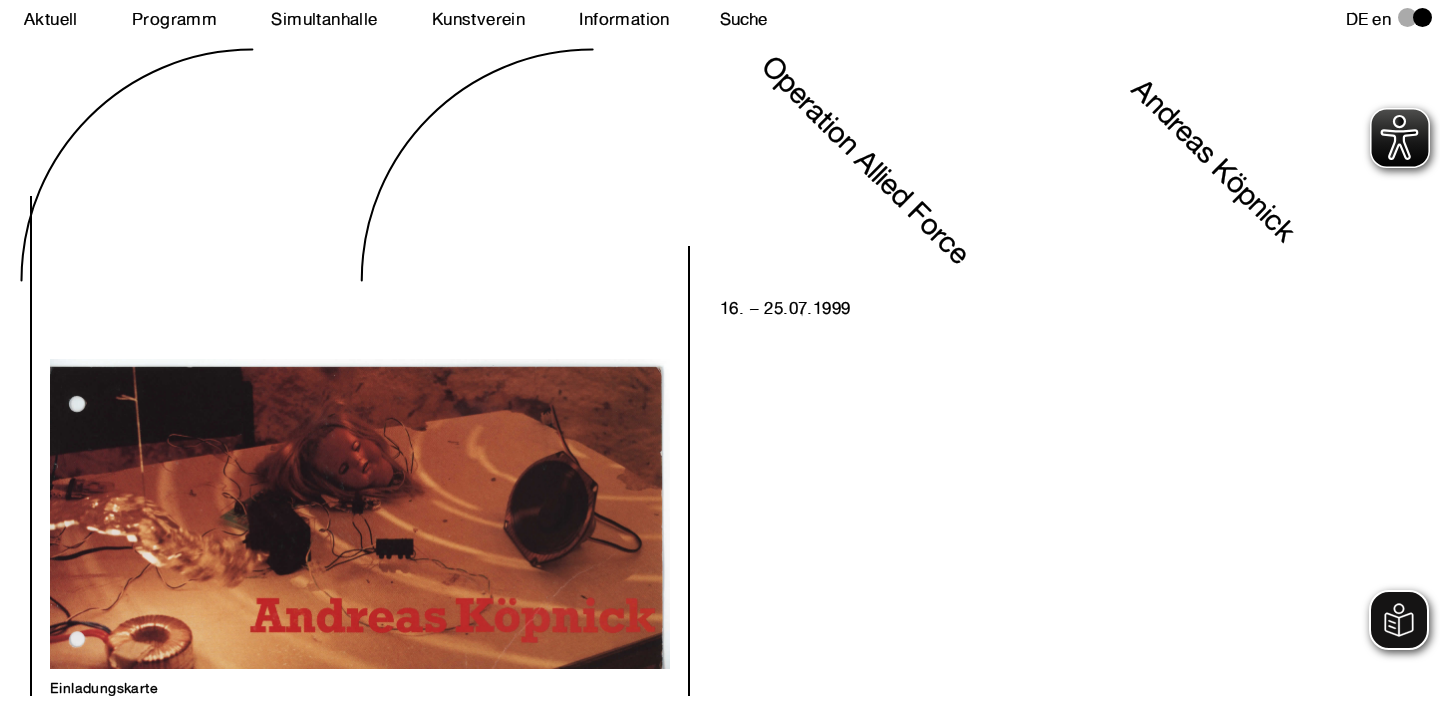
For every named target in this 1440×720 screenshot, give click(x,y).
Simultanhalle (324, 19)
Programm (174, 19)
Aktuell (51, 19)
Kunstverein (478, 19)
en (1381, 19)
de (1357, 19)
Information (624, 19)
